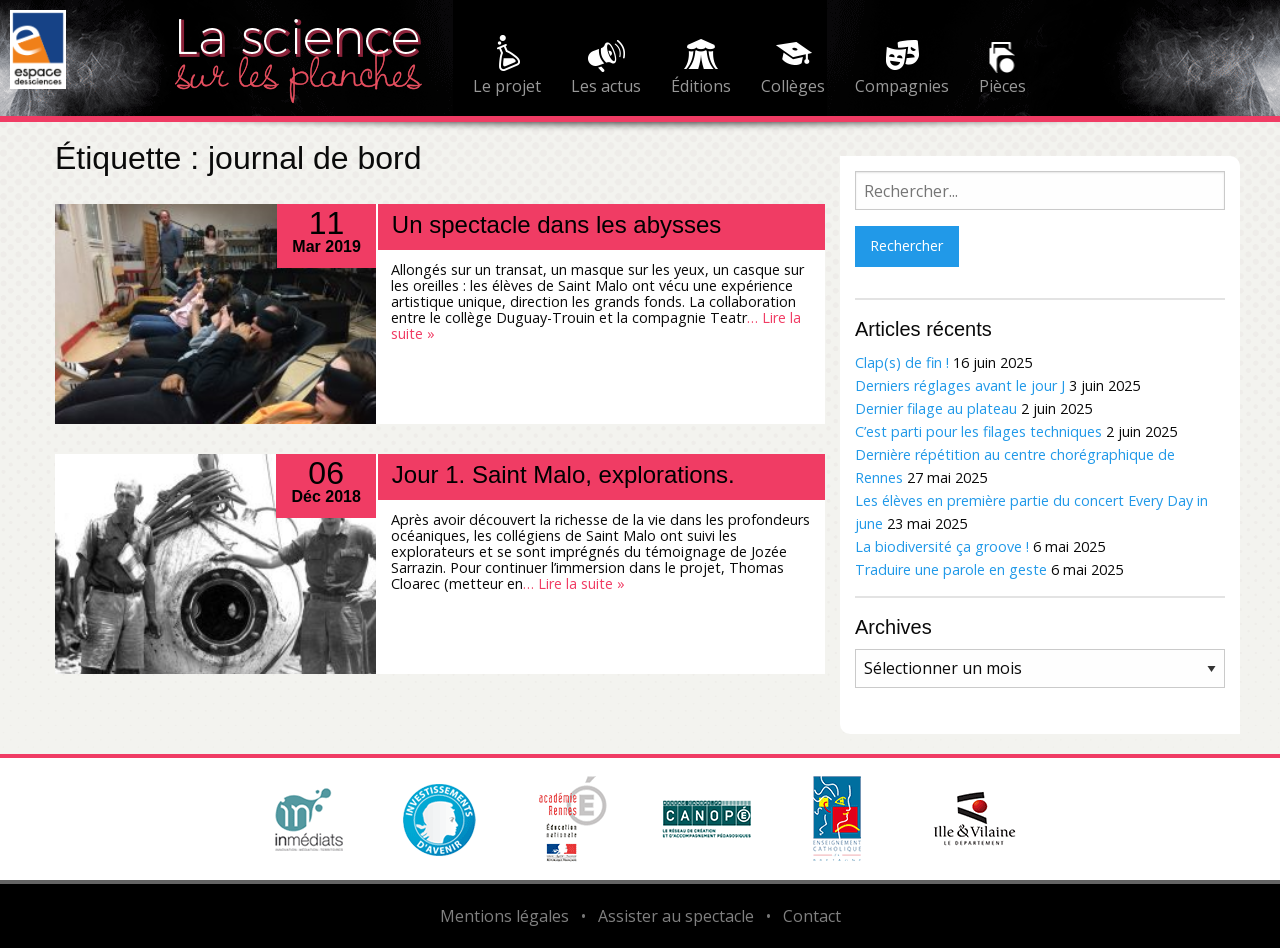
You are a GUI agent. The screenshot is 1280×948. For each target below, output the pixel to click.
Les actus (606, 86)
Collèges (793, 86)
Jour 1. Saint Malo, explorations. (563, 474)
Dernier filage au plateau (936, 408)
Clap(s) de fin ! (902, 362)
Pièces (1002, 86)
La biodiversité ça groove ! (942, 546)
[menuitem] (507, 68)
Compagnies (902, 86)
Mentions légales (504, 916)
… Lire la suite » (574, 583)
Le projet (507, 86)
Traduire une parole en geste (951, 569)
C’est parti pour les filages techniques (978, 431)
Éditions (701, 86)
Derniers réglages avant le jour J (960, 385)
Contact (812, 916)
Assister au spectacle (676, 916)
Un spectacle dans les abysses (557, 224)
